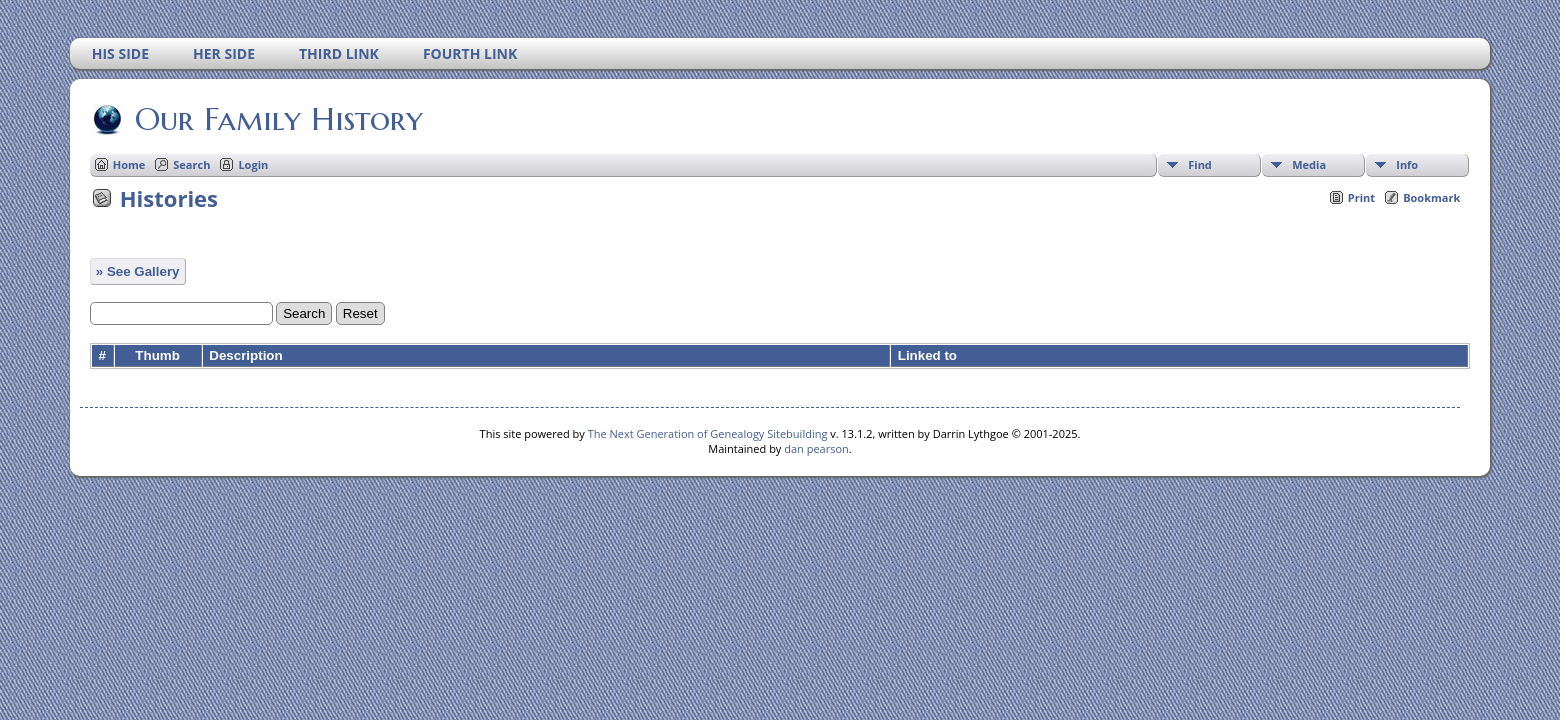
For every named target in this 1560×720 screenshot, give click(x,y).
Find (1200, 164)
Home (129, 164)
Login (253, 164)
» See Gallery (138, 271)
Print (1361, 197)
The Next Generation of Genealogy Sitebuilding (708, 433)
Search (191, 164)
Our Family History (277, 119)
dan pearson (816, 448)
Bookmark (1431, 197)
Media (1309, 164)
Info (1407, 164)
